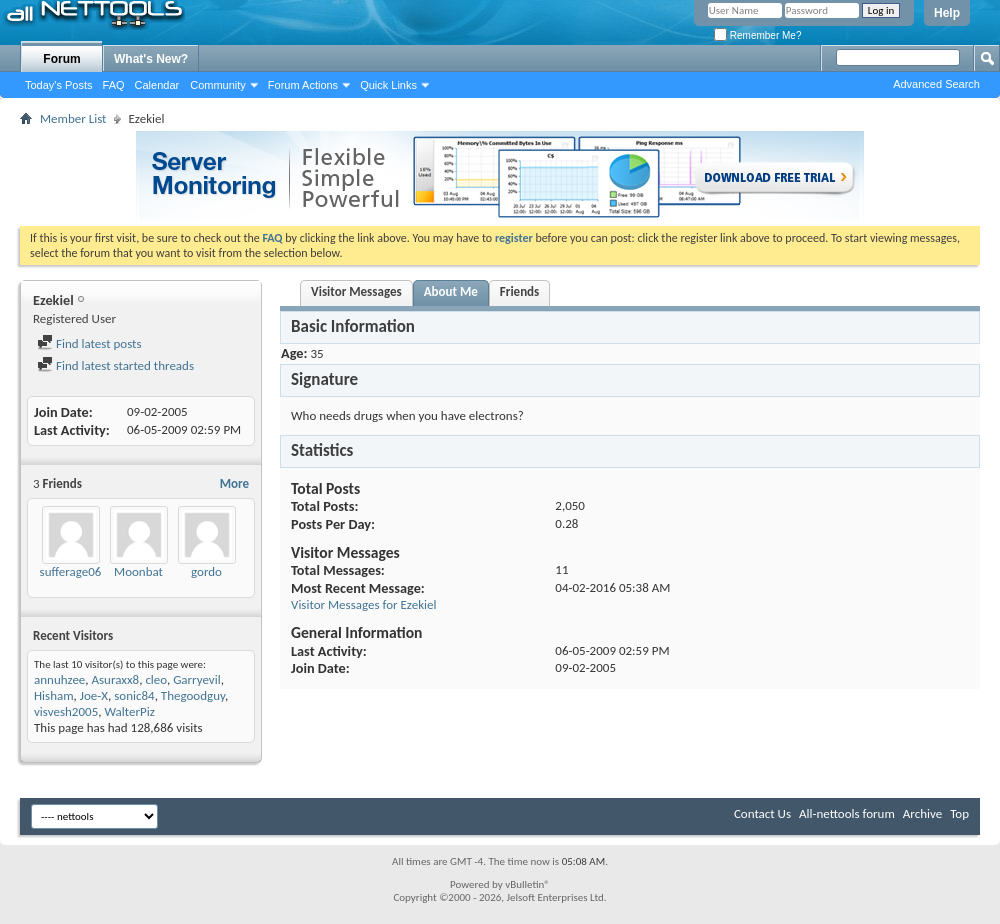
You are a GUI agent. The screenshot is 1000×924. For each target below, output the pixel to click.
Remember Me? (757, 35)
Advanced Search (936, 84)
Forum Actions (303, 85)
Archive (922, 813)
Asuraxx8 (116, 679)
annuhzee (59, 679)
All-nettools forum (847, 813)
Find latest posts (89, 343)
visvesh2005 (66, 711)
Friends (519, 291)
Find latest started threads (115, 365)
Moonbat (138, 571)
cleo (156, 679)
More (234, 483)
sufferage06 (71, 571)
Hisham (54, 695)
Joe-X (94, 695)
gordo (206, 571)
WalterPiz (129, 711)
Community (218, 85)
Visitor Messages (356, 291)
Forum (61, 59)
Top (959, 813)
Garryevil (197, 679)
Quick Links (388, 85)
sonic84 (134, 695)
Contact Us (762, 813)
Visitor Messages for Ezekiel (364, 604)
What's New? (151, 59)
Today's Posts (59, 85)
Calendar (157, 85)
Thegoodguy (193, 695)
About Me (451, 291)
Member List (73, 118)
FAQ (114, 85)
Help (947, 13)
